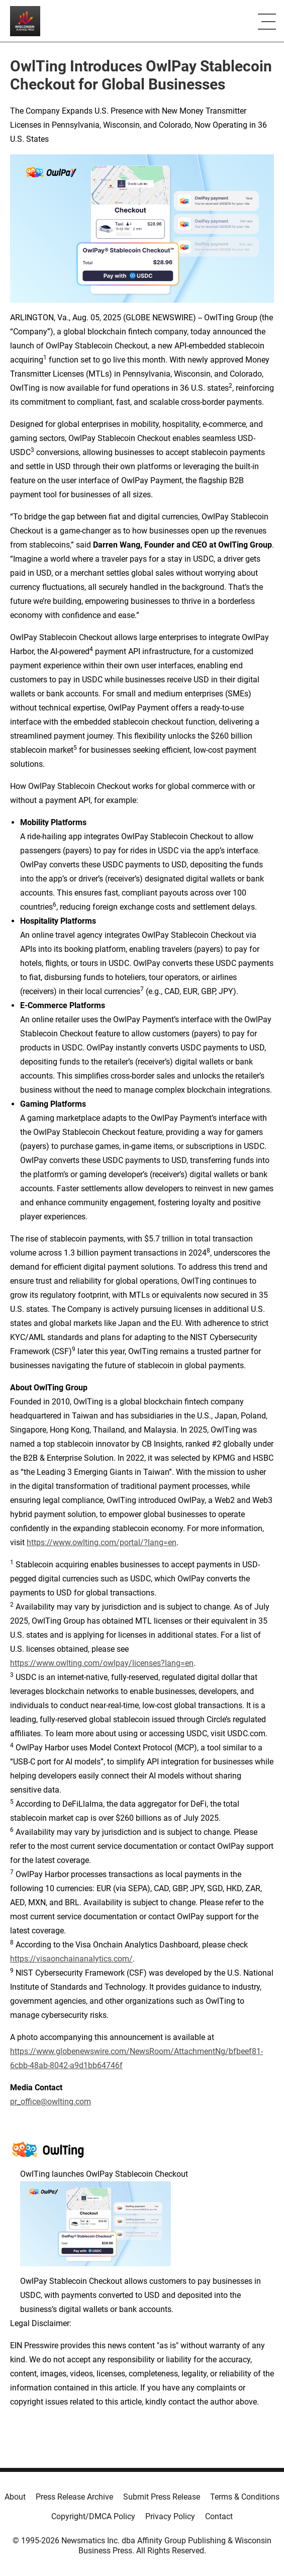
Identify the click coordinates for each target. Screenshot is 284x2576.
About (15, 2497)
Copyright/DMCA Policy (93, 2516)
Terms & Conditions (244, 2497)
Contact (219, 2516)
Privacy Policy (170, 2516)
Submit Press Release (161, 2497)
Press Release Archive (74, 2497)
